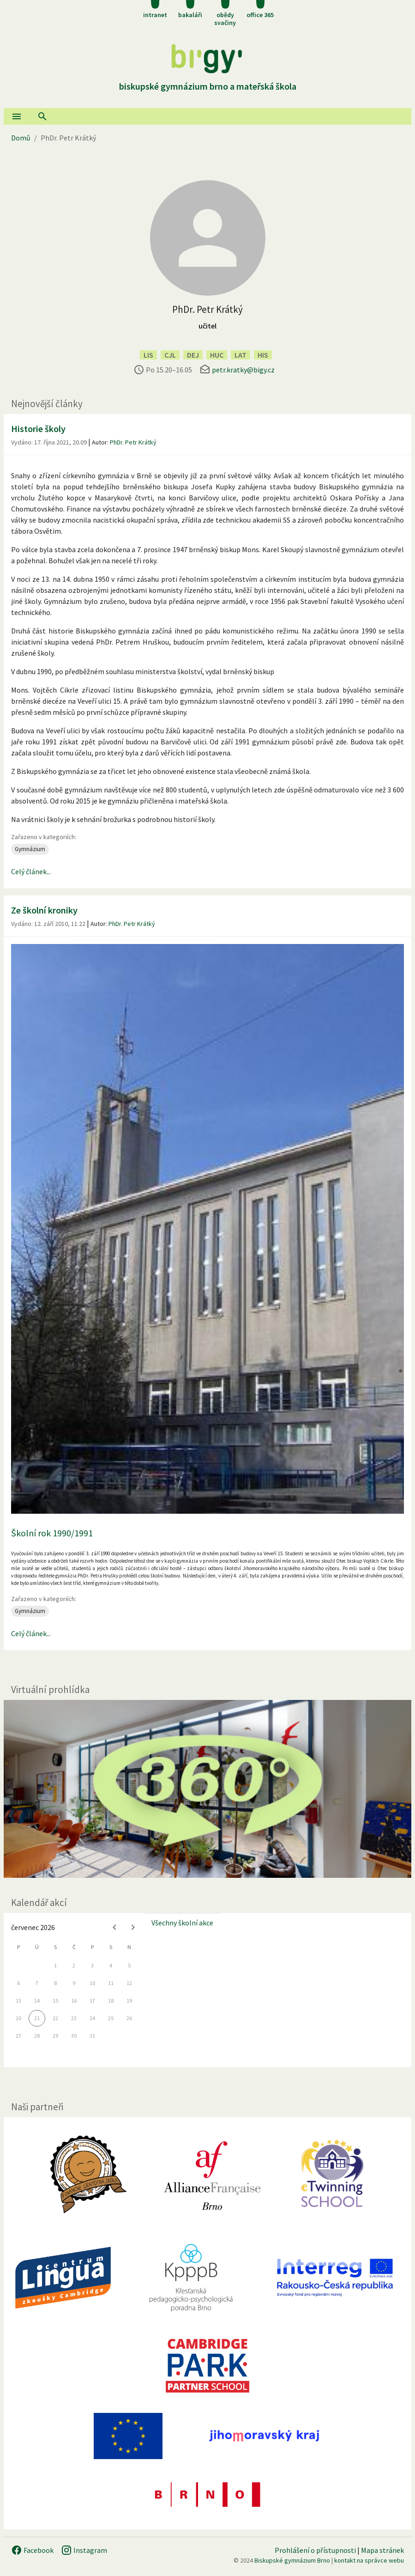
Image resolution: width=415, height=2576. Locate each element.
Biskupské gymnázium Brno (292, 2560)
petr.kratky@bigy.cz (243, 369)
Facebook (32, 2550)
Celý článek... (31, 871)
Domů (20, 137)
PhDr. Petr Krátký (133, 442)
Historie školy (38, 428)
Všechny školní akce (182, 1922)
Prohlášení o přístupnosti (315, 2550)
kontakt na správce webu (369, 2560)
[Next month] (133, 1927)
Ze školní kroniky (44, 910)
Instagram (84, 2550)
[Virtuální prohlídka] (207, 1789)
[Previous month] (114, 1927)
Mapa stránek (382, 2550)
